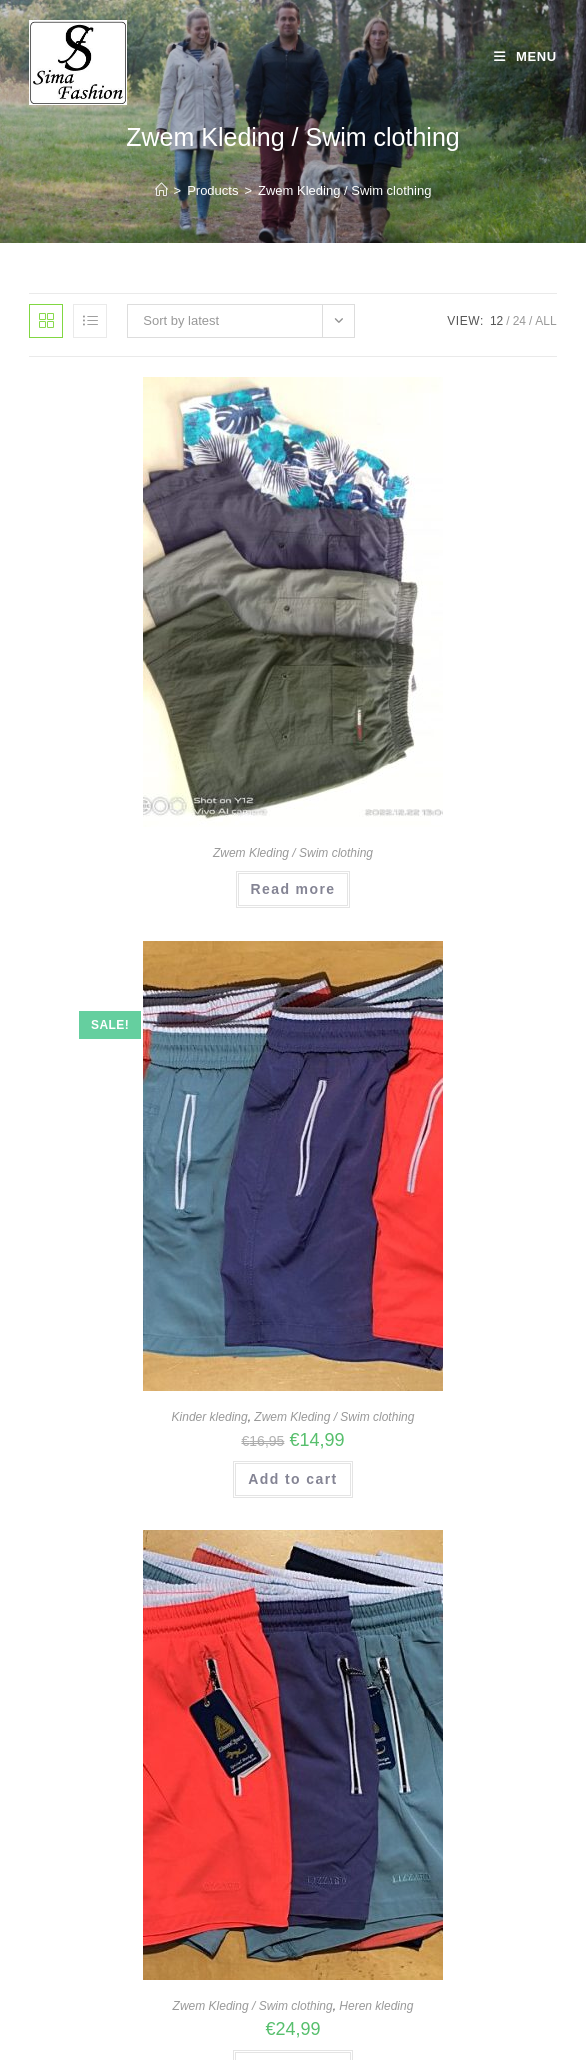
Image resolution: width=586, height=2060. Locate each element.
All (545, 321)
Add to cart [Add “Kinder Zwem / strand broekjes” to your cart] (292, 1479)
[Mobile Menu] (525, 57)
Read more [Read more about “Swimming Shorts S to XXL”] (293, 889)
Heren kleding (376, 2006)
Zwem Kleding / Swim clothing (344, 190)
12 (496, 321)
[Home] (161, 190)
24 (519, 321)
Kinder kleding (210, 1417)
